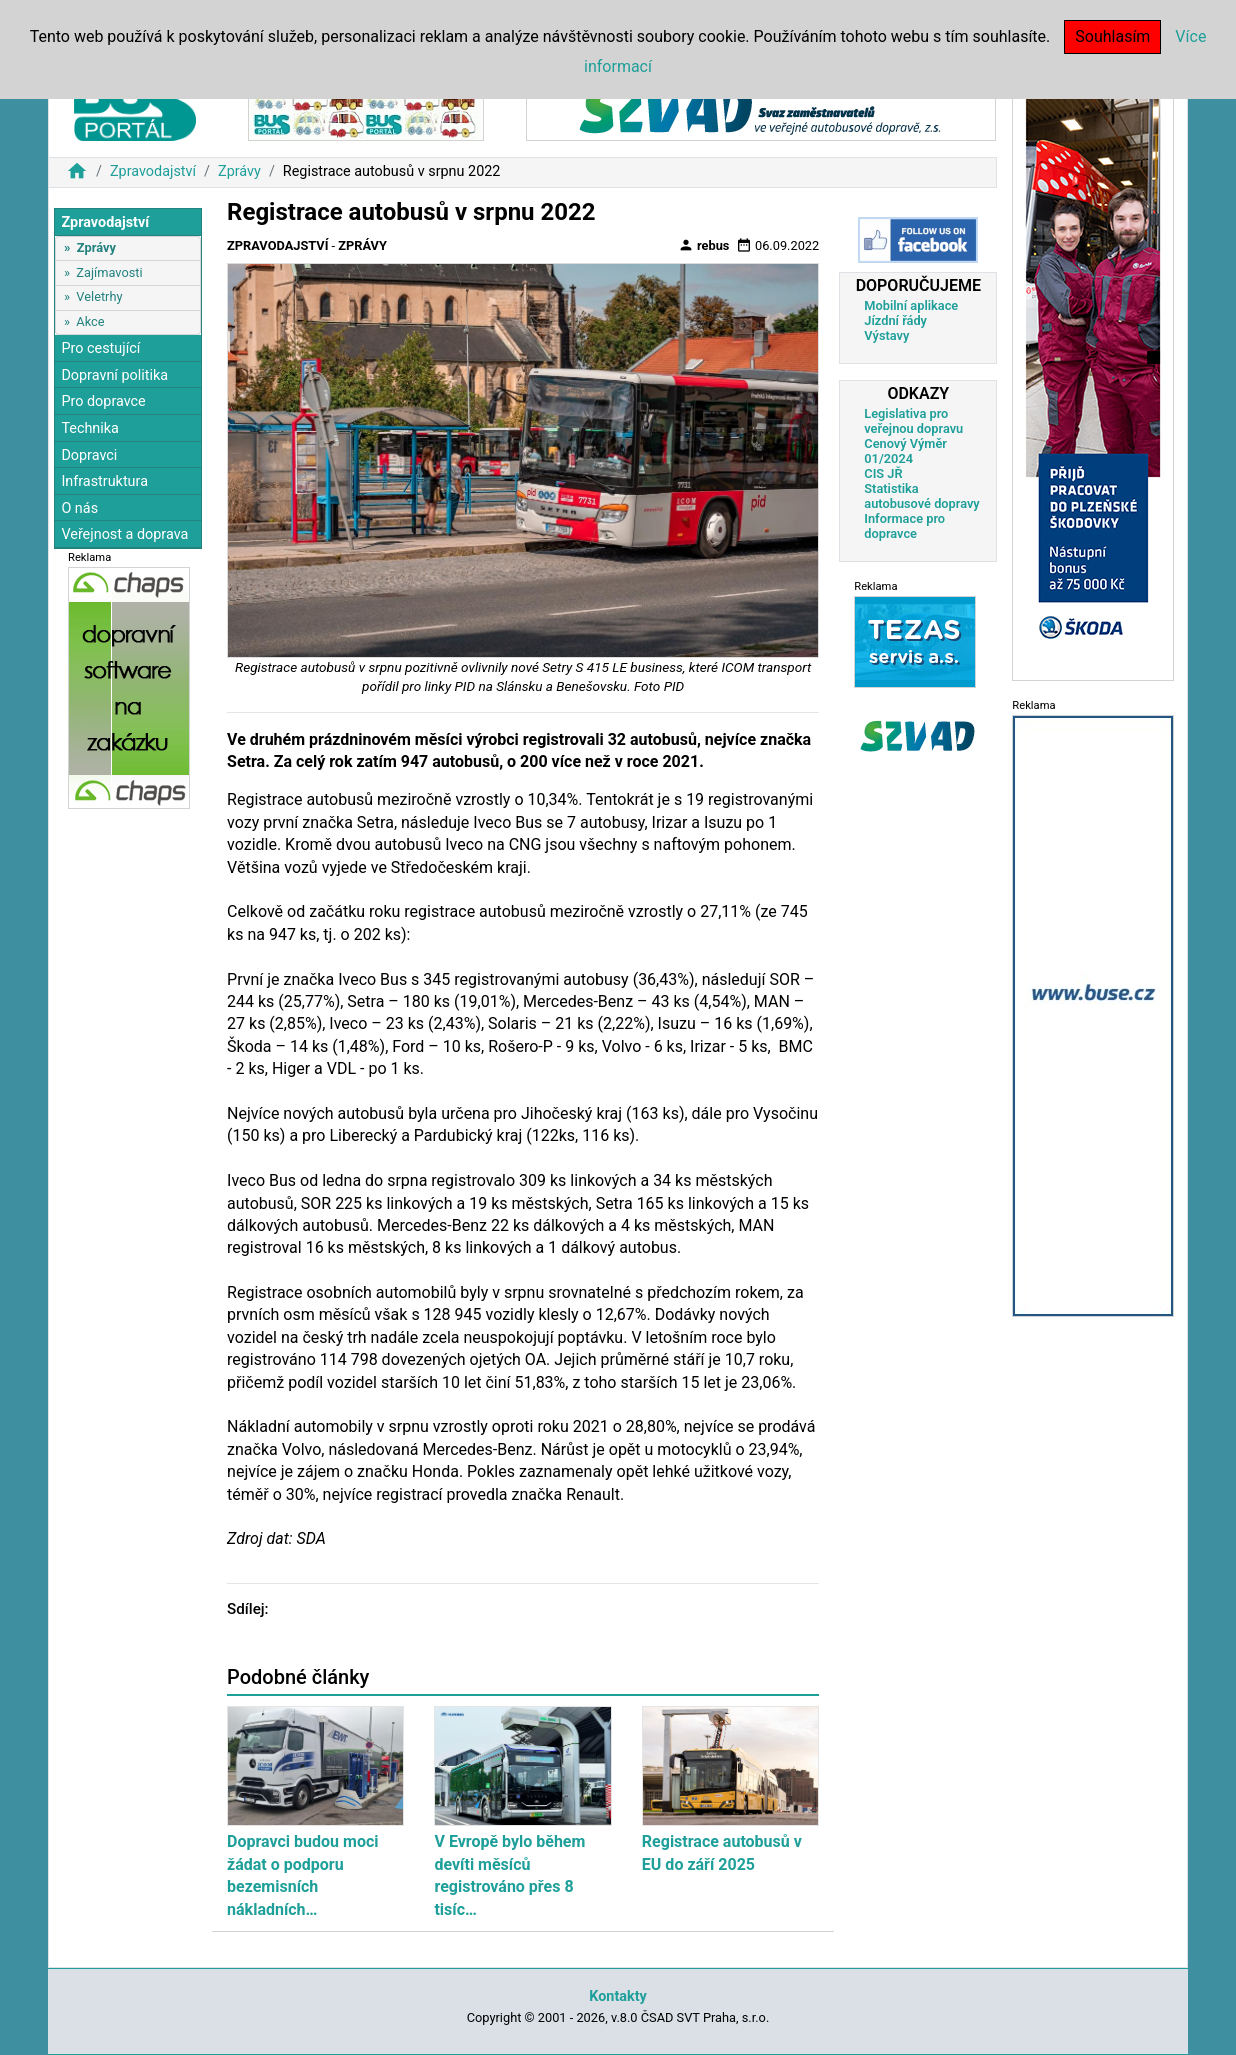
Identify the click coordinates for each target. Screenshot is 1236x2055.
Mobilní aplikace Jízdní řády (911, 313)
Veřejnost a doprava (124, 534)
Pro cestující (100, 348)
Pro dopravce (103, 401)
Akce (90, 321)
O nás (79, 508)
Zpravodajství (153, 171)
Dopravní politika (114, 375)
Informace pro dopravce (904, 526)
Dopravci (89, 455)
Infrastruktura (104, 481)
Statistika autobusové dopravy (921, 496)
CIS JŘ (883, 473)
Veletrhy (99, 296)
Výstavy (886, 335)
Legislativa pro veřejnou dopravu (913, 421)
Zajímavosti (109, 272)
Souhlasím (1112, 36)
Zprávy (239, 171)
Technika (90, 428)
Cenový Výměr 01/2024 (905, 451)
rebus (704, 245)
